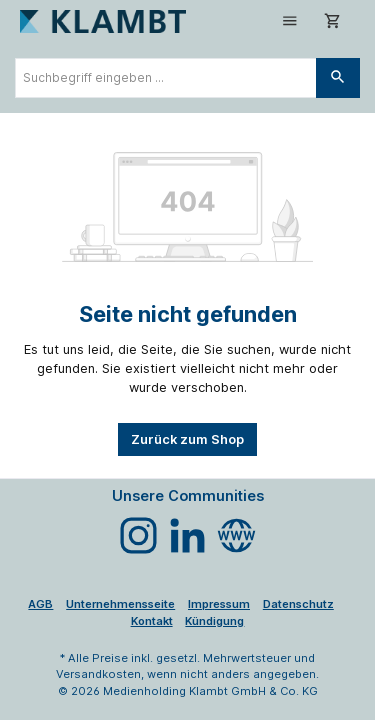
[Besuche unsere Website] (236, 535)
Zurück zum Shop (187, 439)
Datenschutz (298, 604)
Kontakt (152, 621)
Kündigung (214, 621)
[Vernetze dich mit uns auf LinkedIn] (187, 535)
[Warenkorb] (333, 21)
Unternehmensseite (120, 604)
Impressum (219, 604)
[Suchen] (338, 78)
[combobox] (166, 78)
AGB (40, 604)
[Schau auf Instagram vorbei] (138, 535)
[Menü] (290, 21)
